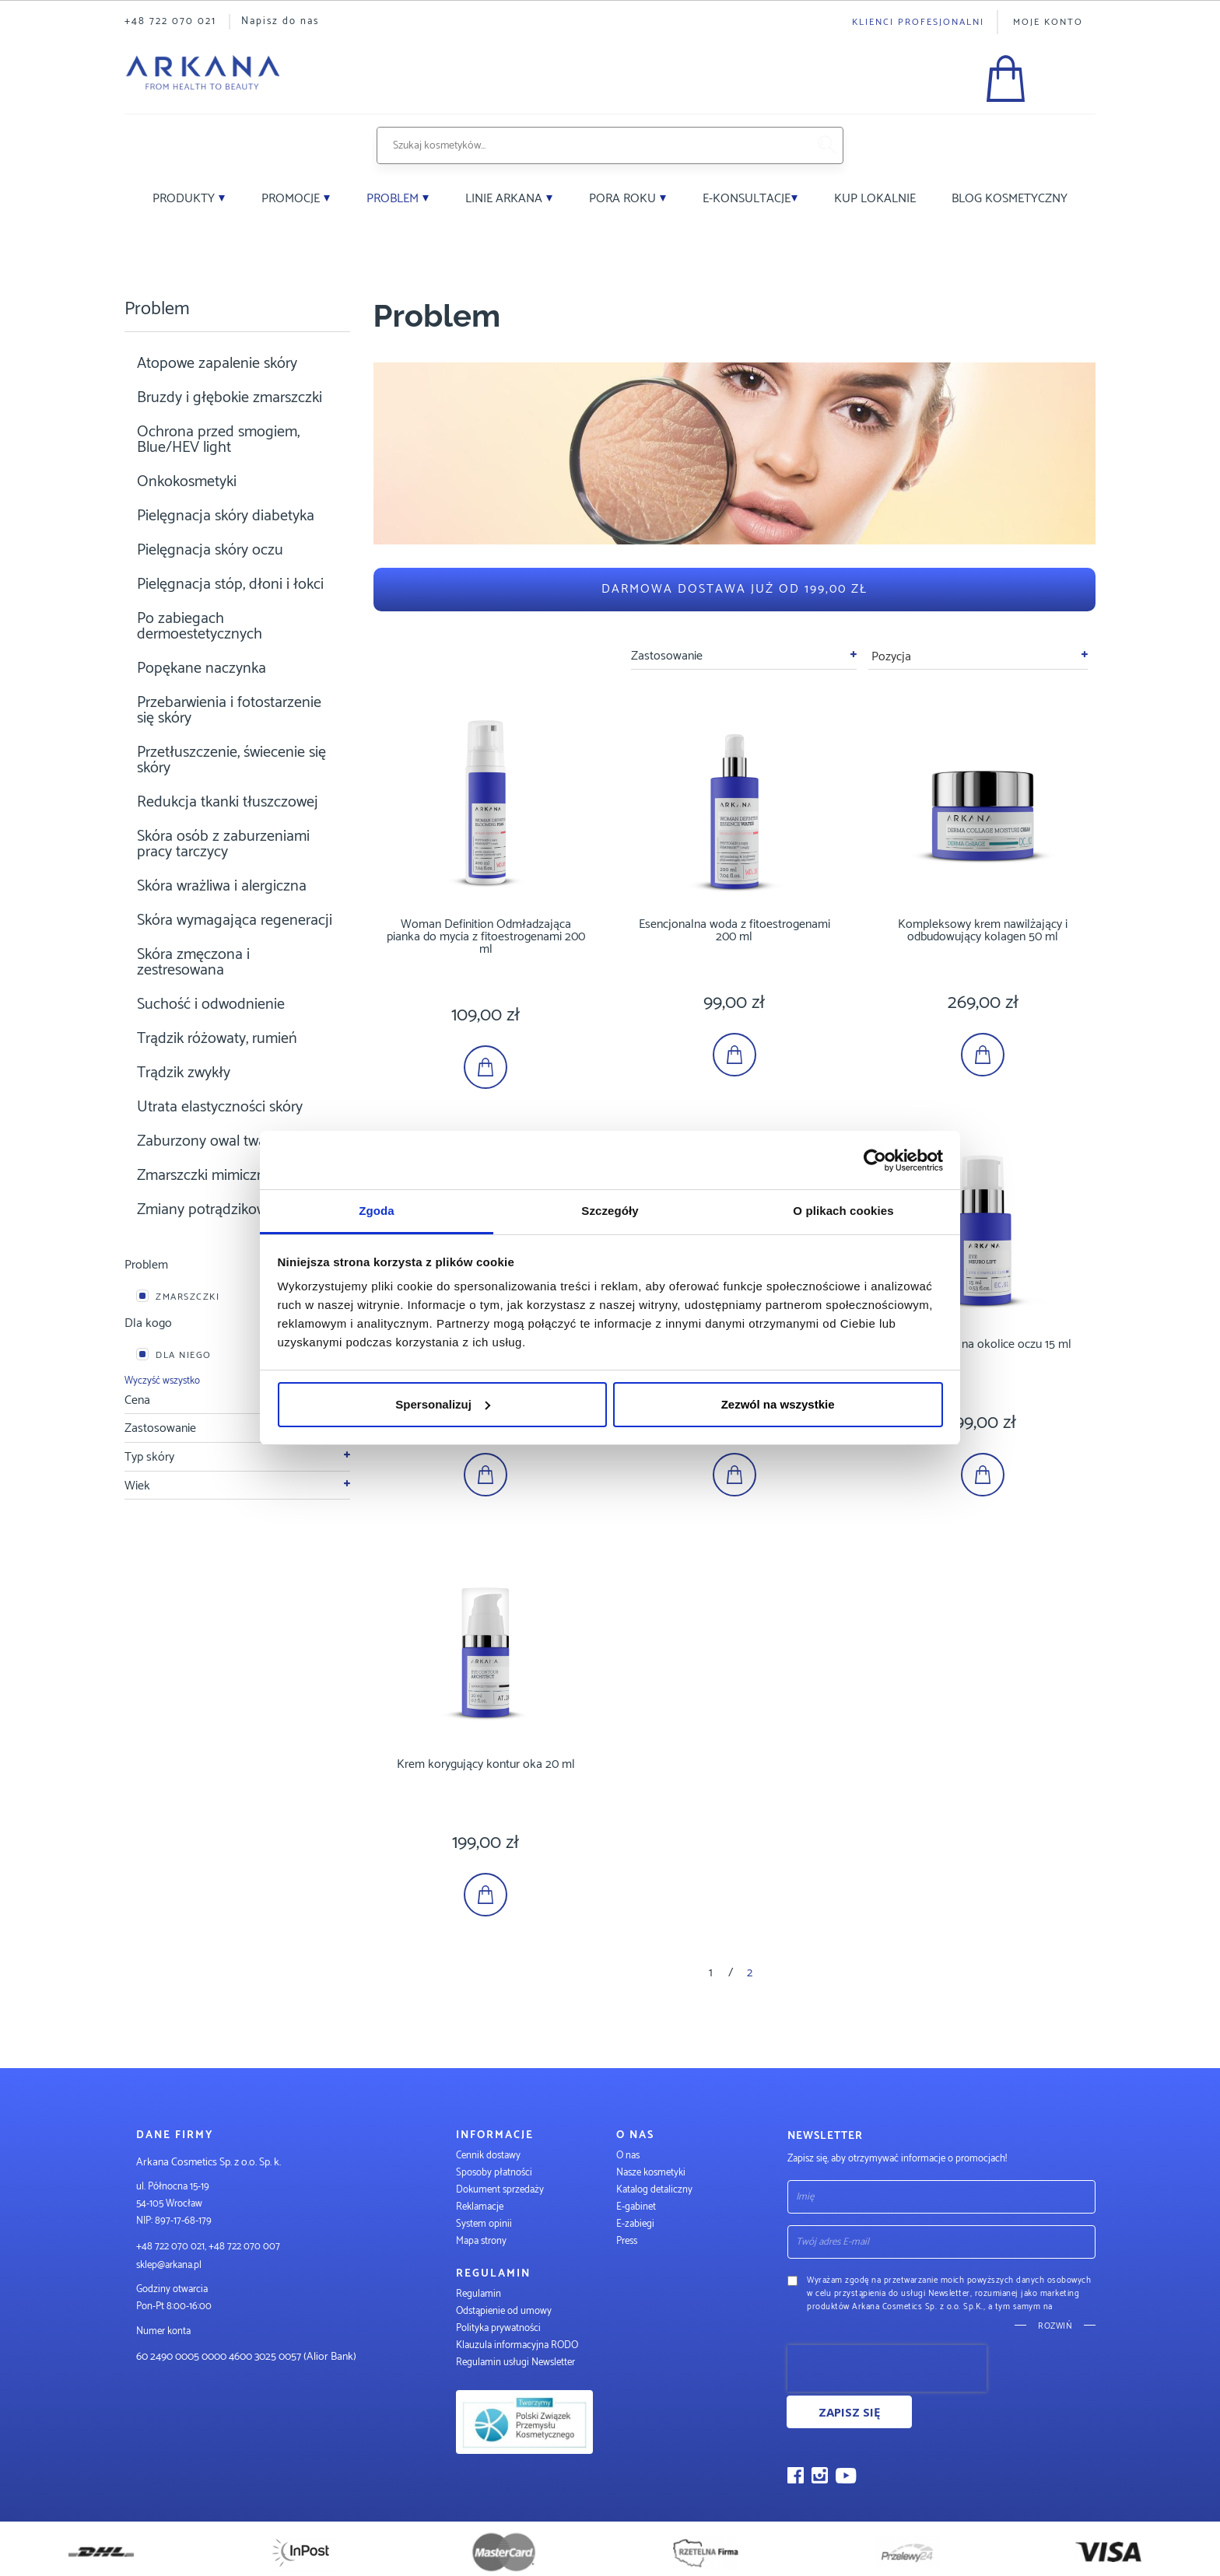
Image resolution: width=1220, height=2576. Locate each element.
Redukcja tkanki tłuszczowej (227, 802)
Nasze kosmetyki (650, 2173)
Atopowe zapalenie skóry (217, 363)
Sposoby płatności (494, 2173)
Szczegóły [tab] (609, 1210)
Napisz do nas (280, 21)
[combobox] (592, 145)
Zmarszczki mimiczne (205, 1175)
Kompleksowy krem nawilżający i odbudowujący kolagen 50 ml (983, 930)
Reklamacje (479, 2207)
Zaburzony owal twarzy (211, 1141)
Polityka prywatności (498, 2328)
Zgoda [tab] (376, 1210)
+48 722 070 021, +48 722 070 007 (208, 2246)
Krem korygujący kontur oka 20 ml (486, 1764)
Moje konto (1048, 22)
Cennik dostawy (488, 2155)
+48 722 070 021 (170, 21)
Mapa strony (481, 2241)
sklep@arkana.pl (169, 2265)
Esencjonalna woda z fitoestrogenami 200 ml (734, 930)
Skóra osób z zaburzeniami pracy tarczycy (223, 844)
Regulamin (478, 2294)
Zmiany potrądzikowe (206, 1210)
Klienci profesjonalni (918, 22)
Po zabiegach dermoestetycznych (199, 626)
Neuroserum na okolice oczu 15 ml (983, 1344)
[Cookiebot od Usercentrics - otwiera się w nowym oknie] (875, 1160)
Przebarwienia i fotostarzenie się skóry (229, 710)
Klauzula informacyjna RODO (517, 2345)
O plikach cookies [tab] (843, 1210)
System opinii (484, 2224)
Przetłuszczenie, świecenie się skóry (231, 760)
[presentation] (887, 2368)
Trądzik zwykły (183, 1073)
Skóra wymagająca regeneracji (234, 920)
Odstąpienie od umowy (504, 2311)
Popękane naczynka (201, 668)
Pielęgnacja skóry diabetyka (225, 516)
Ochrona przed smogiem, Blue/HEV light (218, 439)
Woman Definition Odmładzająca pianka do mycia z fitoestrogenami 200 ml (486, 937)
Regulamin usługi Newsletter (515, 2362)
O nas (628, 2155)
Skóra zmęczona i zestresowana (193, 962)
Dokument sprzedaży (500, 2190)
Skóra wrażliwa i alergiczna (222, 886)
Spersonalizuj (442, 1404)
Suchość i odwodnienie (211, 1004)
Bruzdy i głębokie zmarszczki (229, 398)
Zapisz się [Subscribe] (849, 2412)
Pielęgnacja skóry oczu (210, 550)
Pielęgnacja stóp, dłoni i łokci (230, 584)
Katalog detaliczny (654, 2190)
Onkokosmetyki (187, 482)
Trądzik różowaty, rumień (217, 1039)
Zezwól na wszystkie (778, 1404)
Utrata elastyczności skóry (220, 1107)
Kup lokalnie (875, 198)
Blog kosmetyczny (1010, 198)
